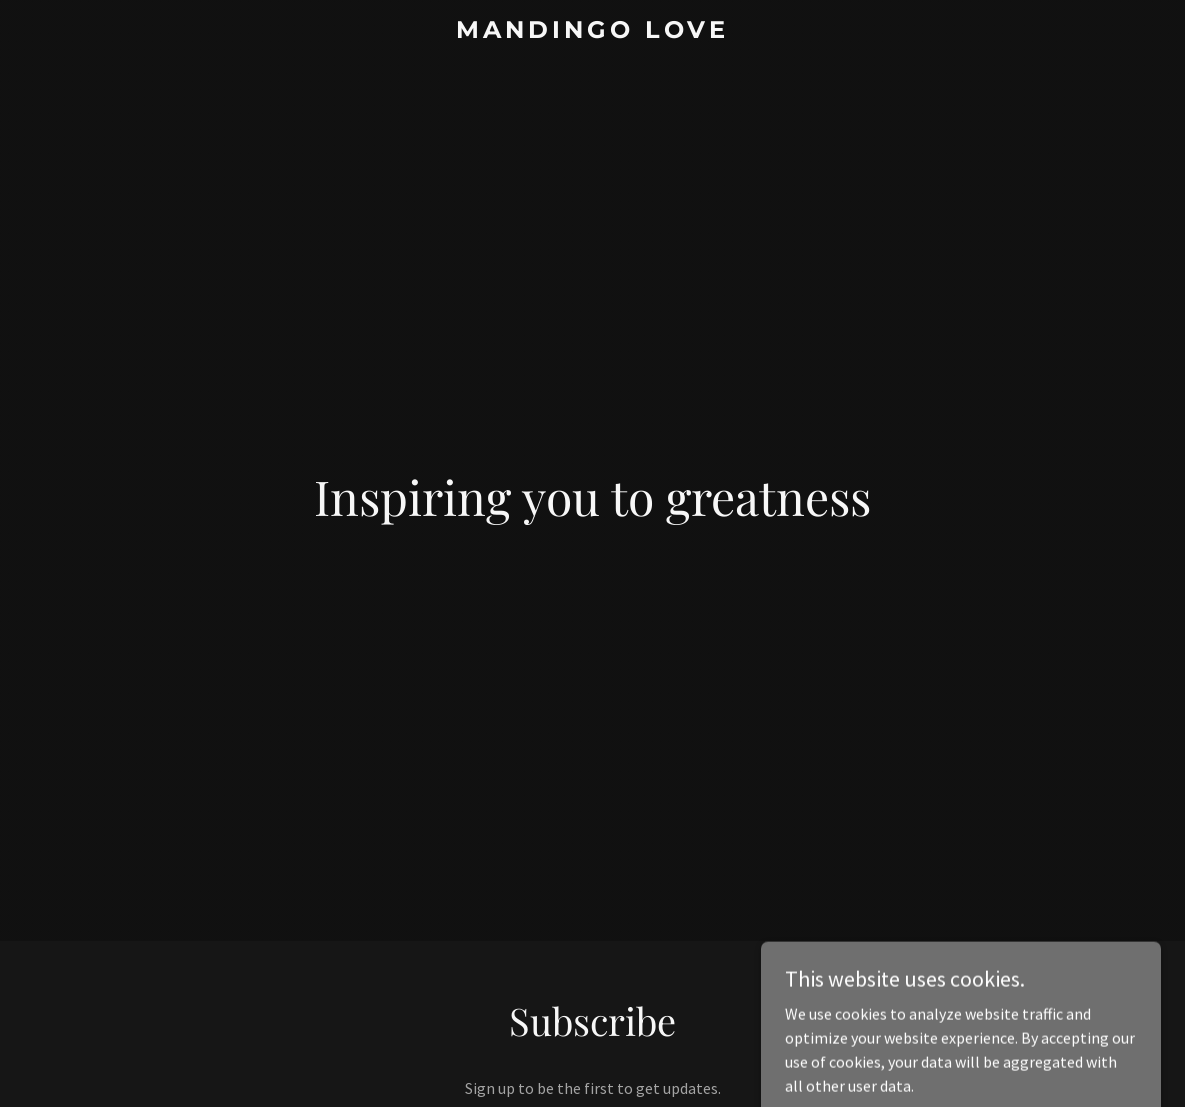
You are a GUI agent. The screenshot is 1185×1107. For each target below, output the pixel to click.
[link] (592, 32)
